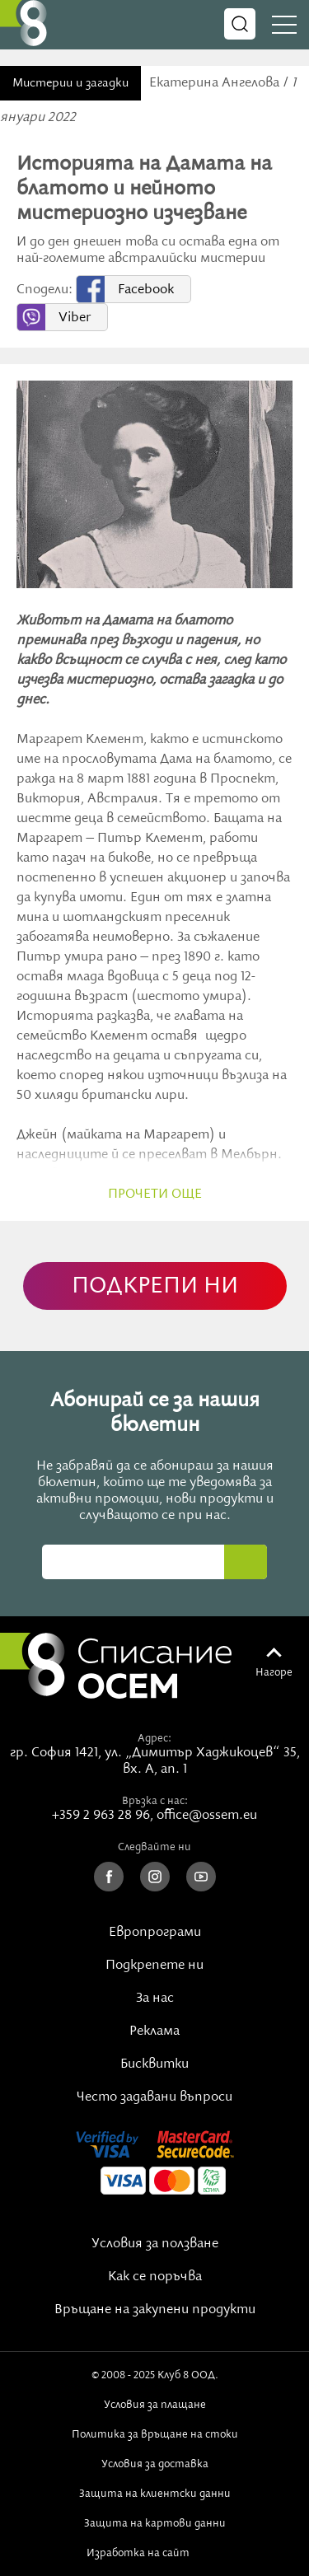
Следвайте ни (154, 1847)
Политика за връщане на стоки (155, 2434)
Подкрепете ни (154, 1965)
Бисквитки (154, 2064)
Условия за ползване (154, 2244)
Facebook (146, 290)
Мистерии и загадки (70, 83)
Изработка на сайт (155, 2553)
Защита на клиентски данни (155, 2493)
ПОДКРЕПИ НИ (155, 1286)
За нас (155, 1998)
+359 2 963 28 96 (101, 1815)
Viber (75, 318)
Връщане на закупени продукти (154, 2310)
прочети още (155, 1194)
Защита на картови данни (155, 2523)
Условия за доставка (154, 2464)
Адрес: (154, 1738)
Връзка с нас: (155, 1800)
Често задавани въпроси (154, 2097)
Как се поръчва (155, 2277)
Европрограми (155, 1932)
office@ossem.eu (207, 1815)
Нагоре (274, 1672)
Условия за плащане (155, 2404)
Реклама (154, 2031)
